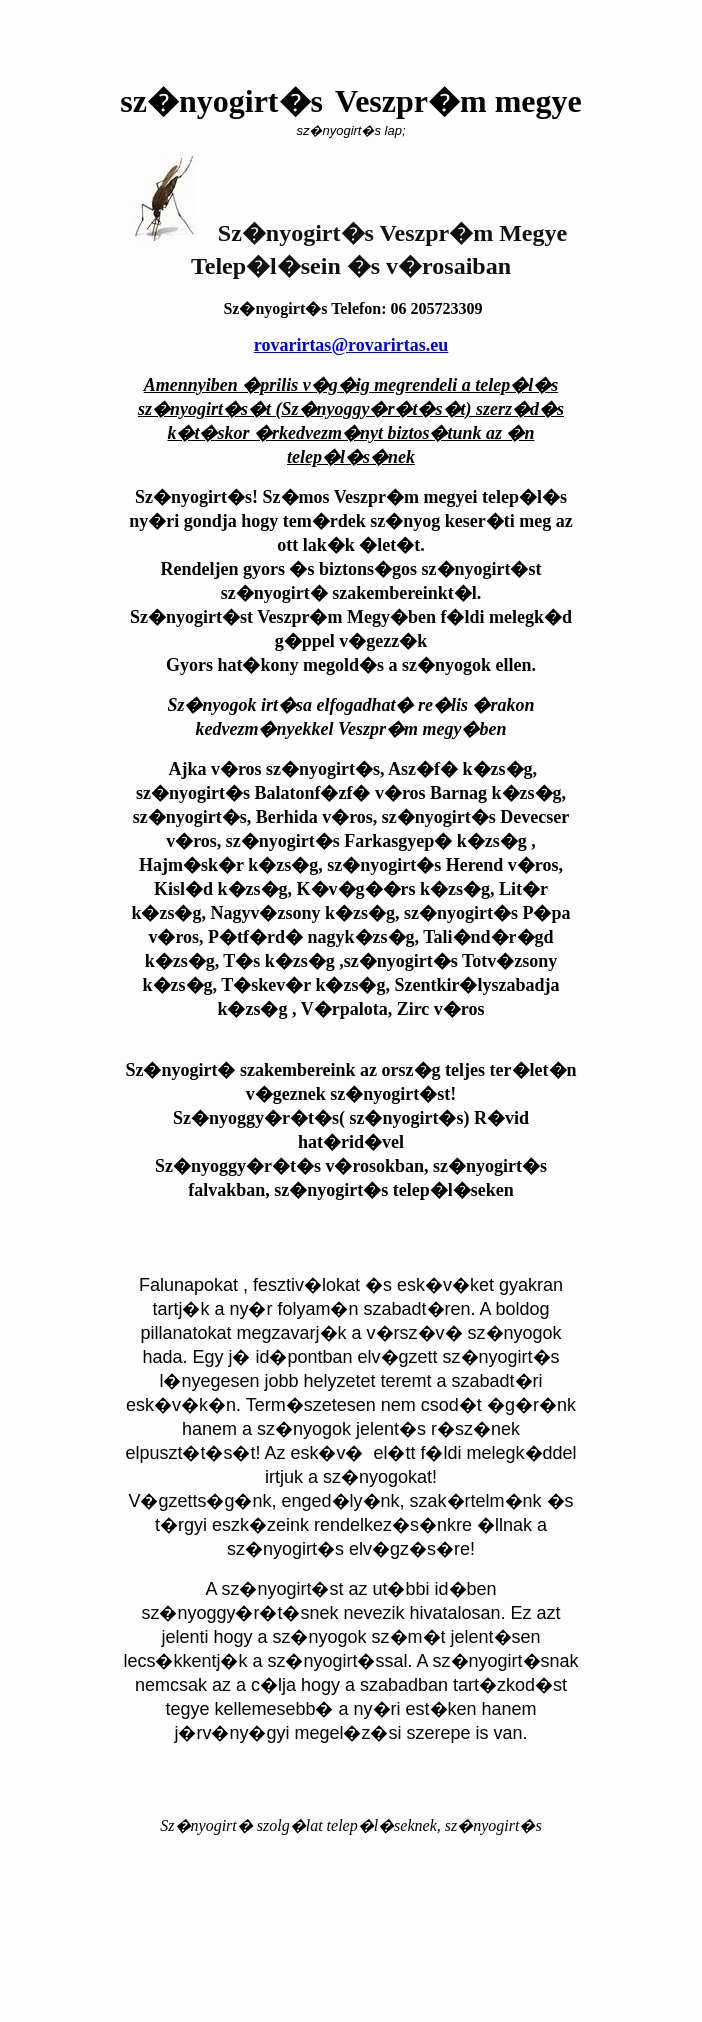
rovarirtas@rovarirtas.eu (351, 345)
